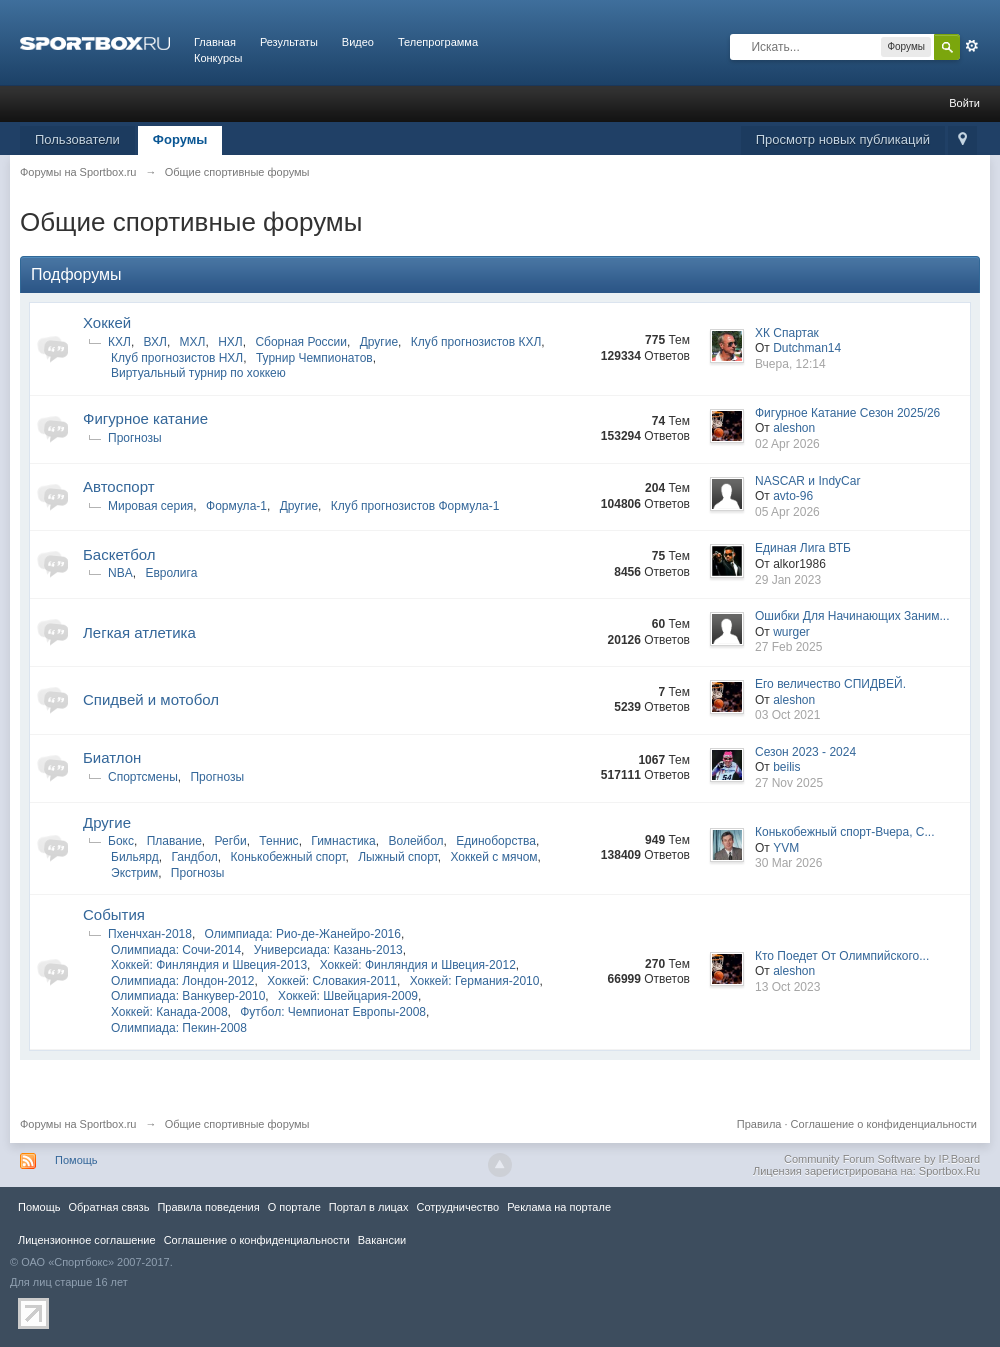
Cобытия (114, 914)
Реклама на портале (559, 1207)
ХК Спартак (787, 333)
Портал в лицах (369, 1207)
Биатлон (112, 757)
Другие (379, 342)
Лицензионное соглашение (87, 1240)
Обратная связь (108, 1207)
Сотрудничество (457, 1207)
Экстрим (134, 873)
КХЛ (119, 342)
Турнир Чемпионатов (314, 358)
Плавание (174, 841)
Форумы (180, 139)
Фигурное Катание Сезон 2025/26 (847, 413)
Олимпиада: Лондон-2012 (183, 981)
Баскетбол (119, 554)
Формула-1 (236, 506)
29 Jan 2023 (788, 580)
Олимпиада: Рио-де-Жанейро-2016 (303, 934)
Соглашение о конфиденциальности (884, 1124)
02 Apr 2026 (787, 444)
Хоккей (107, 322)
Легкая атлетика (139, 632)
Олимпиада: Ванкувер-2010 (188, 996)
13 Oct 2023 (787, 987)
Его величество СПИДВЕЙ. (830, 684)
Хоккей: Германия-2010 (475, 981)
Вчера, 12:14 (790, 364)
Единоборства (496, 841)
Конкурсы (218, 58)
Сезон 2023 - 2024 (805, 752)
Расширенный (972, 46)
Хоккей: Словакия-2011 (332, 981)
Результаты (289, 42)
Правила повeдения (208, 1207)
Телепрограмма (438, 42)
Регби (231, 841)
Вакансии (382, 1240)
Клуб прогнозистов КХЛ (476, 342)
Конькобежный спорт (288, 857)
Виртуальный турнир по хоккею (198, 373)
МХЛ (193, 342)
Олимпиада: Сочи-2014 (176, 950)
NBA (120, 573)
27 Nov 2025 (789, 783)
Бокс (121, 841)
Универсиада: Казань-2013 (328, 950)
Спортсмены (143, 777)
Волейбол (415, 841)
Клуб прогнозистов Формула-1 (415, 506)
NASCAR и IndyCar (807, 481)
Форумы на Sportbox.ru (78, 1124)
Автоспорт (119, 486)
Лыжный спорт (398, 857)
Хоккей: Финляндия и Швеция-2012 (418, 965)
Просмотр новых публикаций (843, 139)
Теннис (278, 841)
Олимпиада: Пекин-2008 (179, 1028)
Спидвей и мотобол (151, 699)
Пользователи (77, 139)
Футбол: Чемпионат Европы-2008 (333, 1012)
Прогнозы (135, 438)
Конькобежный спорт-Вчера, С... (844, 832)
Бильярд (135, 857)
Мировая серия (150, 506)
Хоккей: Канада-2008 (169, 1012)
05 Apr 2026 (787, 512)
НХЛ (230, 342)
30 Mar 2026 (788, 863)
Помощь (76, 1160)
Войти (964, 103)
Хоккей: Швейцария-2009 (348, 996)
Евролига (171, 573)
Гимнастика (343, 841)
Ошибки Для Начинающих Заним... (852, 616)
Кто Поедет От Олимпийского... (842, 956)
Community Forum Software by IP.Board (882, 1159)
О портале (294, 1207)
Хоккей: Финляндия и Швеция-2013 (209, 965)
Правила (759, 1124)
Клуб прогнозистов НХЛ (177, 358)
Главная (215, 42)
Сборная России (301, 342)
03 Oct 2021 (787, 715)
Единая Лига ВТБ (803, 548)
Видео (358, 42)
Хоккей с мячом (493, 857)
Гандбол (194, 857)
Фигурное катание (145, 418)
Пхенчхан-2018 (150, 934)
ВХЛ (155, 342)
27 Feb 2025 (788, 647)
